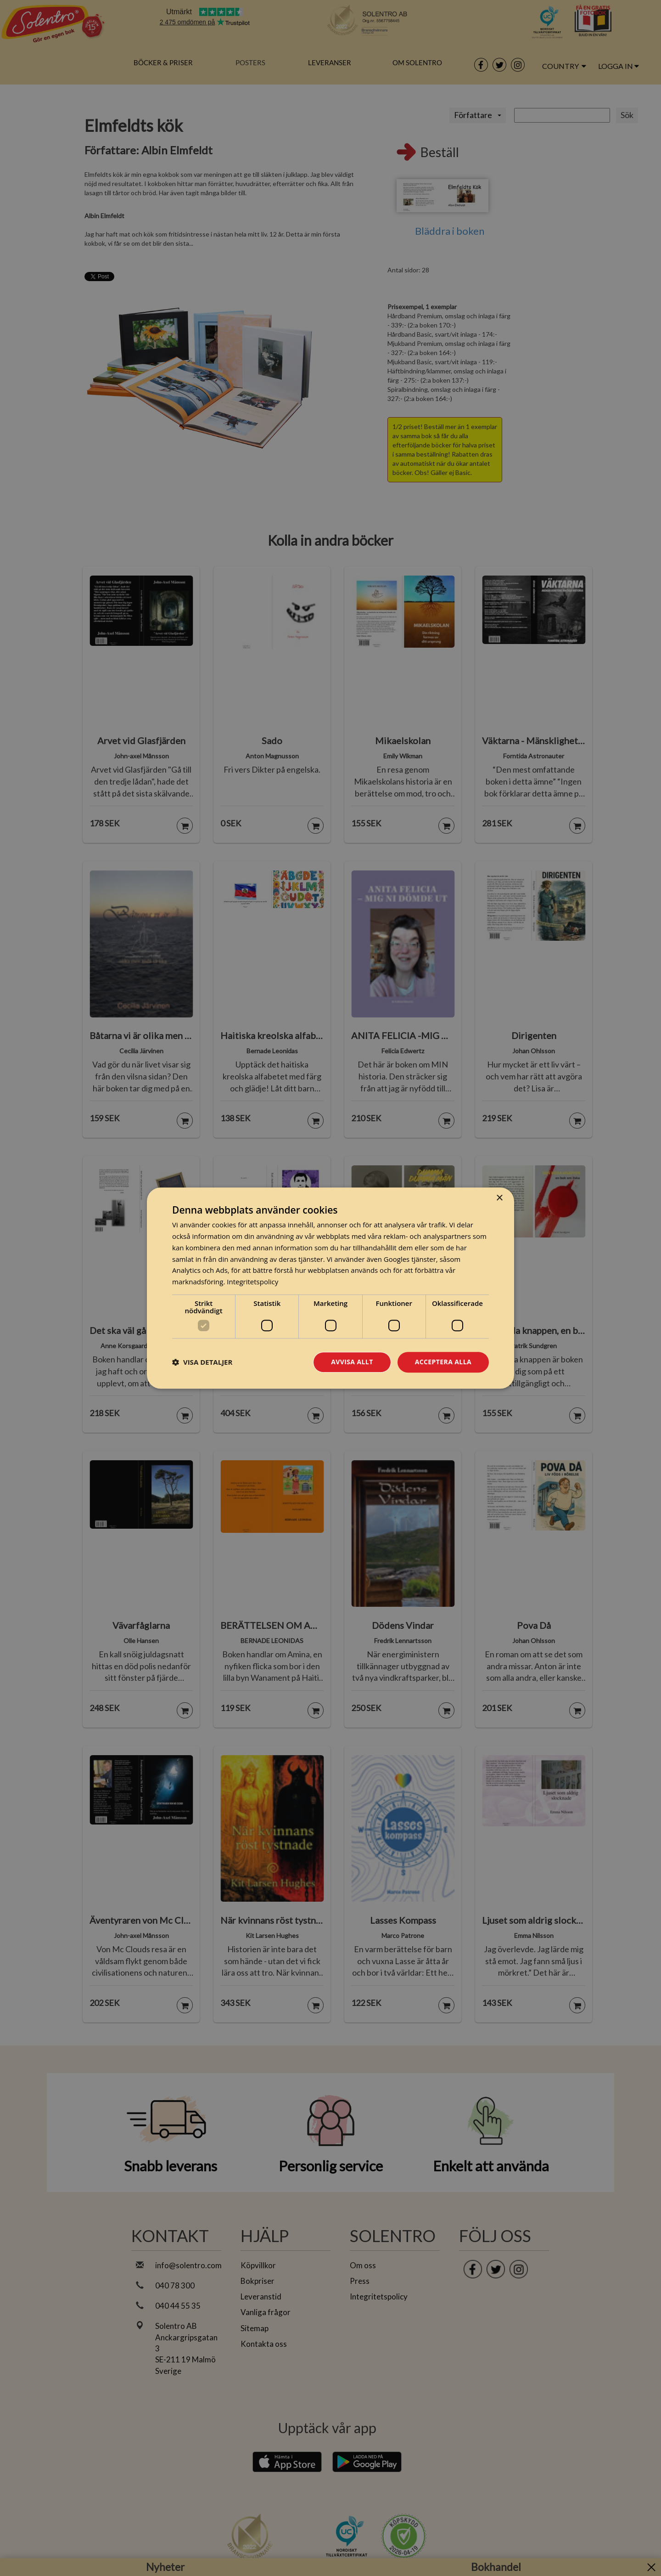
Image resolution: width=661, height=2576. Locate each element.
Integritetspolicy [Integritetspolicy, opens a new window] (252, 1281)
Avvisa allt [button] (352, 1361)
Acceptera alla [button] (443, 1361)
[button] (202, 1362)
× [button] (499, 1198)
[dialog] (330, 1288)
